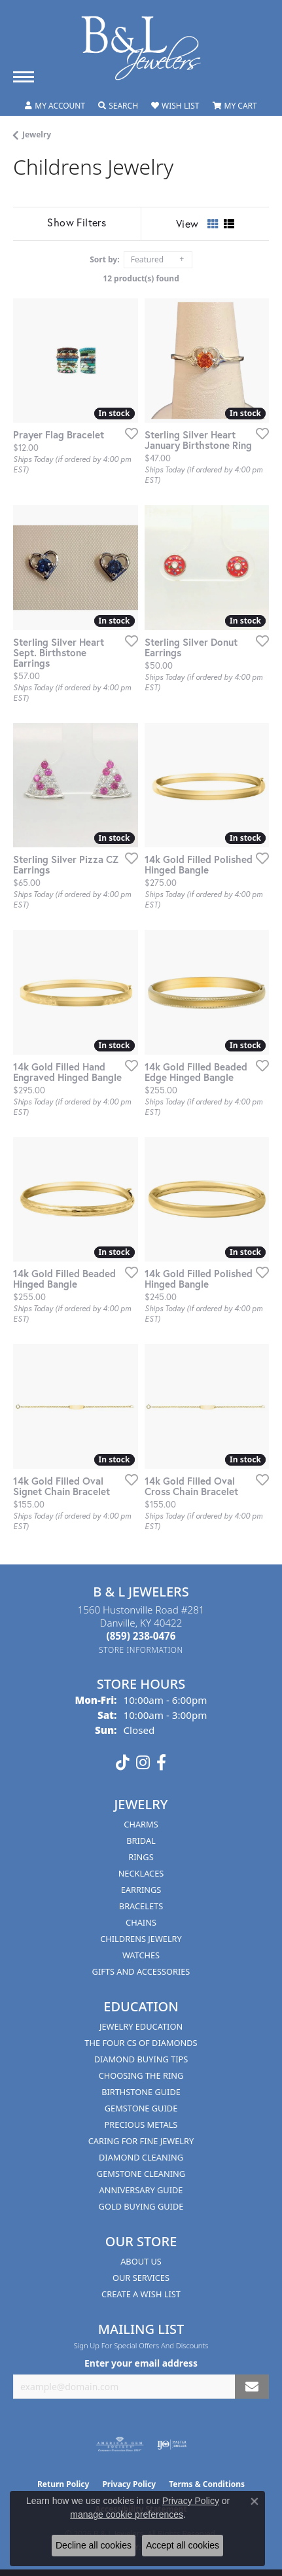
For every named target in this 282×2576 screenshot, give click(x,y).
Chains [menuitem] (141, 1922)
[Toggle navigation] (23, 77)
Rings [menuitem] (140, 1857)
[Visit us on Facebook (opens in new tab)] (161, 1763)
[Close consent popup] (254, 2501)
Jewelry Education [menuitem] (141, 2026)
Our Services (141, 2278)
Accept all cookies (182, 2545)
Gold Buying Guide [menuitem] (141, 2206)
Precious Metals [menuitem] (141, 2124)
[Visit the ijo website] (171, 2444)
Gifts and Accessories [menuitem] (141, 1971)
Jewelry (36, 134)
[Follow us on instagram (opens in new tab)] (143, 1763)
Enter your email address (141, 2363)
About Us (141, 2261)
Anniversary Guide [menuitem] (141, 2190)
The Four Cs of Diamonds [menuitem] (140, 2043)
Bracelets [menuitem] (141, 1906)
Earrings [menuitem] (141, 1890)
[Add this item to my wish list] (127, 433)
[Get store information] (141, 1649)
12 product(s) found (141, 278)
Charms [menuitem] (141, 1824)
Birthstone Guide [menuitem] (141, 2092)
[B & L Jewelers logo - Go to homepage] (141, 48)
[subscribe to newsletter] (252, 2386)
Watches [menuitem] (141, 1955)
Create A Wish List (141, 2294)
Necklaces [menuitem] (141, 1873)
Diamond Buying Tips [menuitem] (141, 2059)
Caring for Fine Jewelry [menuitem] (141, 2141)
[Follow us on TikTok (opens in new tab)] (123, 1763)
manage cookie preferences (126, 2514)
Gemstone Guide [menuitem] (141, 2108)
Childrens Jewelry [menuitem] (141, 1939)
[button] (55, 106)
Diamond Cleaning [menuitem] (141, 2157)
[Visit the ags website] (120, 2444)
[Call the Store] (141, 1635)
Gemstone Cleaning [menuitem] (141, 2173)
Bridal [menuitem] (141, 1840)
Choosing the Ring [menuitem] (141, 2075)
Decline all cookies (94, 2545)
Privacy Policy (190, 2501)
